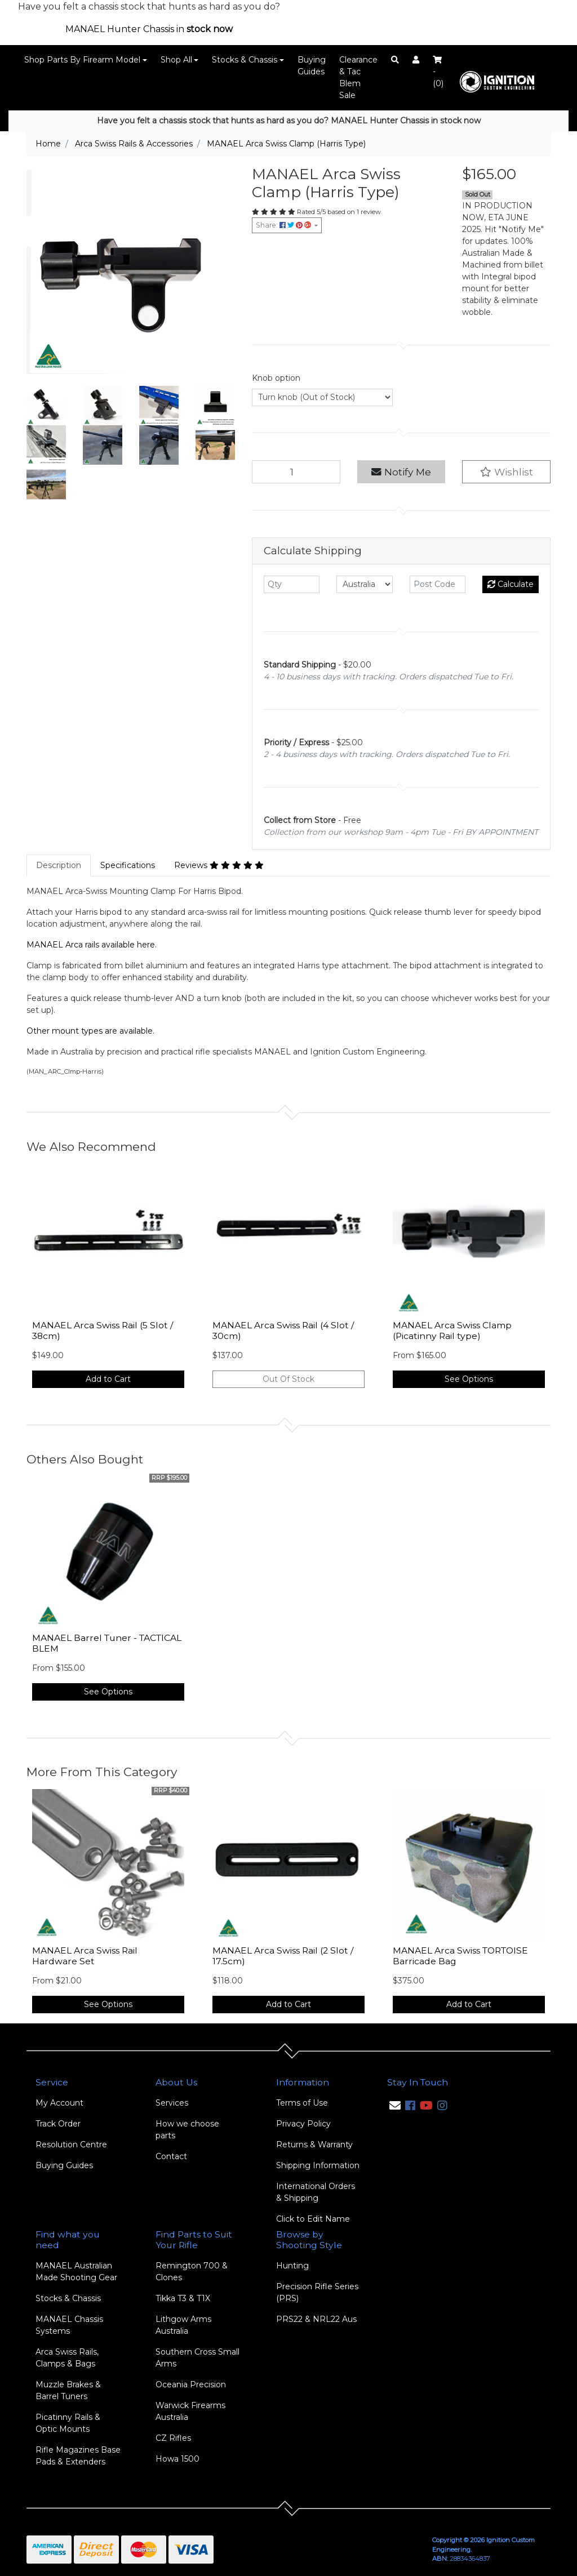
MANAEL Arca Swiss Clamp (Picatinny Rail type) (452, 1330)
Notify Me (401, 472)
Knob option (276, 378)
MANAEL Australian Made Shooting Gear (76, 2272)
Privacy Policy (303, 2124)
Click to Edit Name (313, 2219)
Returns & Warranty (314, 2144)
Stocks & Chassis (244, 60)
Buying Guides (312, 66)
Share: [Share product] (284, 225)
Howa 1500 (177, 2459)
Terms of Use (302, 2103)
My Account (59, 2103)
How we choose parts (187, 2130)
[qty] (291, 584)
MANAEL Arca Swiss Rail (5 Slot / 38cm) (102, 1330)
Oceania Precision (191, 2384)
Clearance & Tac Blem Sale (358, 77)
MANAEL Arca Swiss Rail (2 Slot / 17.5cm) (282, 1956)
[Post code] (437, 584)
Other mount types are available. (90, 1031)
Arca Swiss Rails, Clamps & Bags (67, 2358)
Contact (171, 2156)
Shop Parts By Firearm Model (82, 60)
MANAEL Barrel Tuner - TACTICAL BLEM (106, 1643)
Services (172, 2103)
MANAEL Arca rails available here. (91, 945)
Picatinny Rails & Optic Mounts (67, 2423)
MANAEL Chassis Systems (69, 2325)
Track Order (58, 2124)
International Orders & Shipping (315, 2192)
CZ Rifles (173, 2438)
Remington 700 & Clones (192, 2272)
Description (58, 865)
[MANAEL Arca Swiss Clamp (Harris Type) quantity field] (296, 471)
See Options (469, 1379)
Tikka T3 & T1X (183, 2298)
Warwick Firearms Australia (190, 2411)
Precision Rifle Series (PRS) (317, 2292)
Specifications (127, 865)
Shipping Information (317, 2165)
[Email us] (395, 2105)
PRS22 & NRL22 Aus (316, 2319)
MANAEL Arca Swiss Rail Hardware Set (84, 1956)
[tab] (58, 866)
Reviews (219, 865)
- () (438, 72)
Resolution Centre (71, 2144)
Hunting (292, 2266)
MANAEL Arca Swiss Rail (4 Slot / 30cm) (283, 1330)
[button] (506, 471)
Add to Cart (108, 1379)
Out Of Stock (288, 1379)
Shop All (176, 60)
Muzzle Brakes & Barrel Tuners (68, 2390)
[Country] (364, 584)
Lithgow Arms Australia (183, 2325)
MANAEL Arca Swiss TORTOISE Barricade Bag (460, 1956)
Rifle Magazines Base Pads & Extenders (78, 2456)
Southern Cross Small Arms (197, 2358)
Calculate (510, 584)
